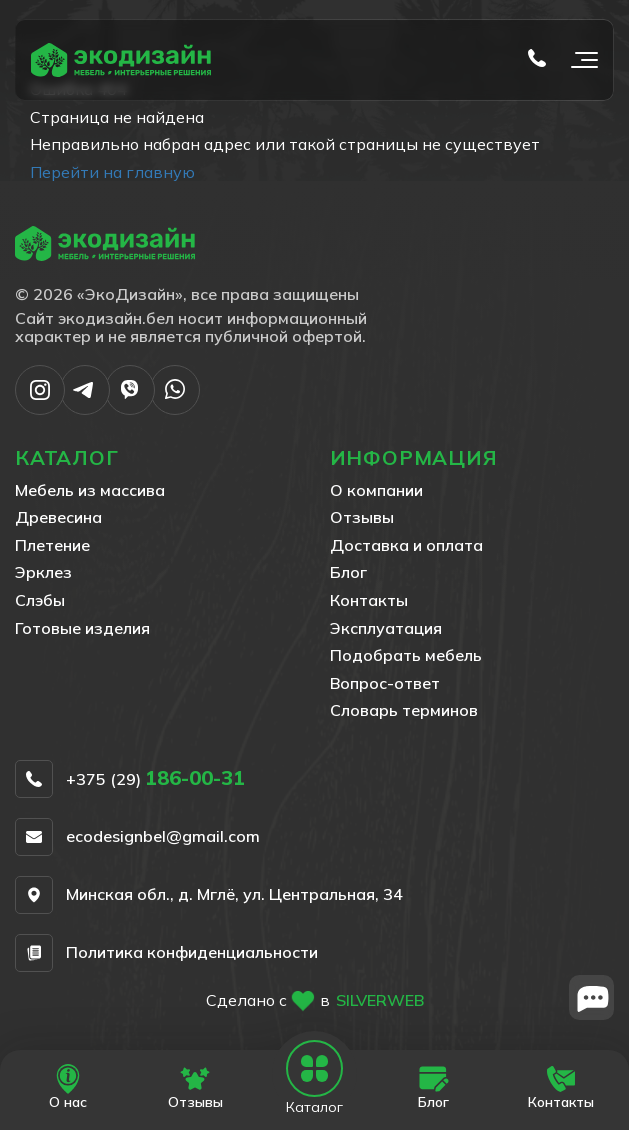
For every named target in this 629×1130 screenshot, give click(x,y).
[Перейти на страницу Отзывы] (195, 1088)
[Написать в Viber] (130, 409)
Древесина (58, 517)
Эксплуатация (386, 628)
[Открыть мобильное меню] (580, 60)
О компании (376, 490)
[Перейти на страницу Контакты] (560, 1088)
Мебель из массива (90, 490)
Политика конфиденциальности (192, 953)
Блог (348, 572)
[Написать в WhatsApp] (175, 409)
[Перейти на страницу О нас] (68, 1088)
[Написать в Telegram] (85, 409)
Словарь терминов (404, 710)
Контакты (369, 600)
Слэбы (40, 600)
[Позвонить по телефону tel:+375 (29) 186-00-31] (537, 60)
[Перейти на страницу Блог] (433, 1088)
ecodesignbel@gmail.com (163, 837)
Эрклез (43, 572)
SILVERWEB (380, 1000)
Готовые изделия (82, 628)
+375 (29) (155, 779)
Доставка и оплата (406, 545)
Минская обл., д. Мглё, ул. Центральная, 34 (234, 895)
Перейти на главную (112, 172)
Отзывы (362, 517)
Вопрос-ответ (385, 683)
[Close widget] (591, 997)
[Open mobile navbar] (315, 1069)
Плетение (52, 545)
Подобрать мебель (406, 655)
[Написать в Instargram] (40, 409)
